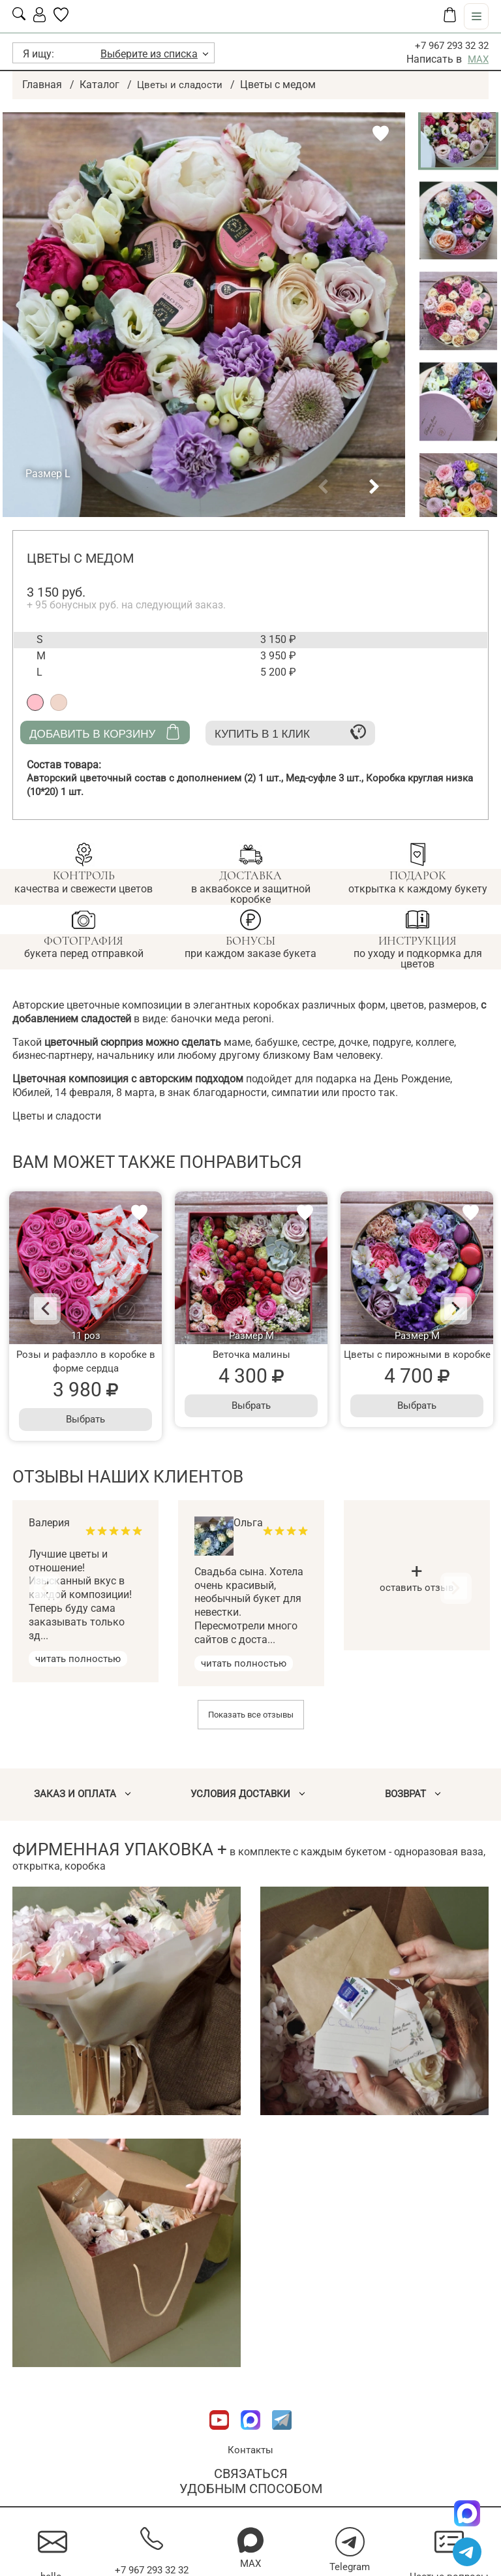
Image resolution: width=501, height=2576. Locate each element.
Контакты (250, 2449)
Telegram (349, 2567)
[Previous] (56, 1309)
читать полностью (80, 1658)
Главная (42, 84)
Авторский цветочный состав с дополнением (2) (161, 778)
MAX (477, 59)
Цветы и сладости (181, 84)
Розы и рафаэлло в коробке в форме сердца (86, 1361)
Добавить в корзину (105, 731)
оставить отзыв (417, 1580)
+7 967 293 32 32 (448, 45)
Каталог (99, 84)
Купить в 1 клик (290, 731)
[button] (323, 487)
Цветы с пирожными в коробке (417, 1354)
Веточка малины (251, 1354)
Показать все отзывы (251, 1715)
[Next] (445, 1309)
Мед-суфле (337, 778)
